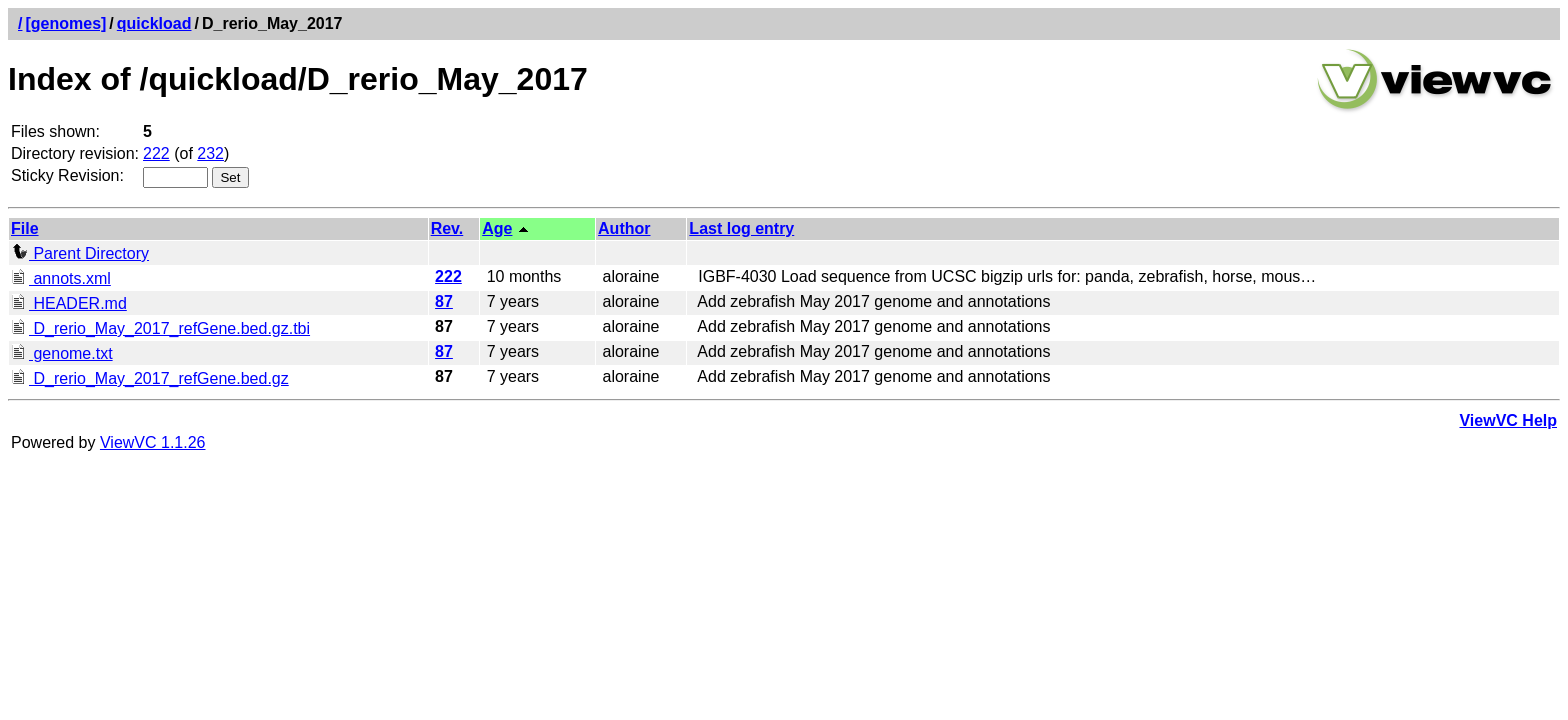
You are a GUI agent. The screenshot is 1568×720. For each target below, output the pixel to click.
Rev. (447, 228)
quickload (154, 23)
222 (156, 153)
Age (497, 228)
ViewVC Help (1508, 420)
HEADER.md (69, 303)
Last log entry (741, 228)
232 (210, 153)
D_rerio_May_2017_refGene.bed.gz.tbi (160, 328)
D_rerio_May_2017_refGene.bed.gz (150, 378)
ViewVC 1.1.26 (153, 442)
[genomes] (65, 23)
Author (624, 228)
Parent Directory (80, 253)
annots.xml (61, 278)
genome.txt (62, 353)
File (25, 228)
